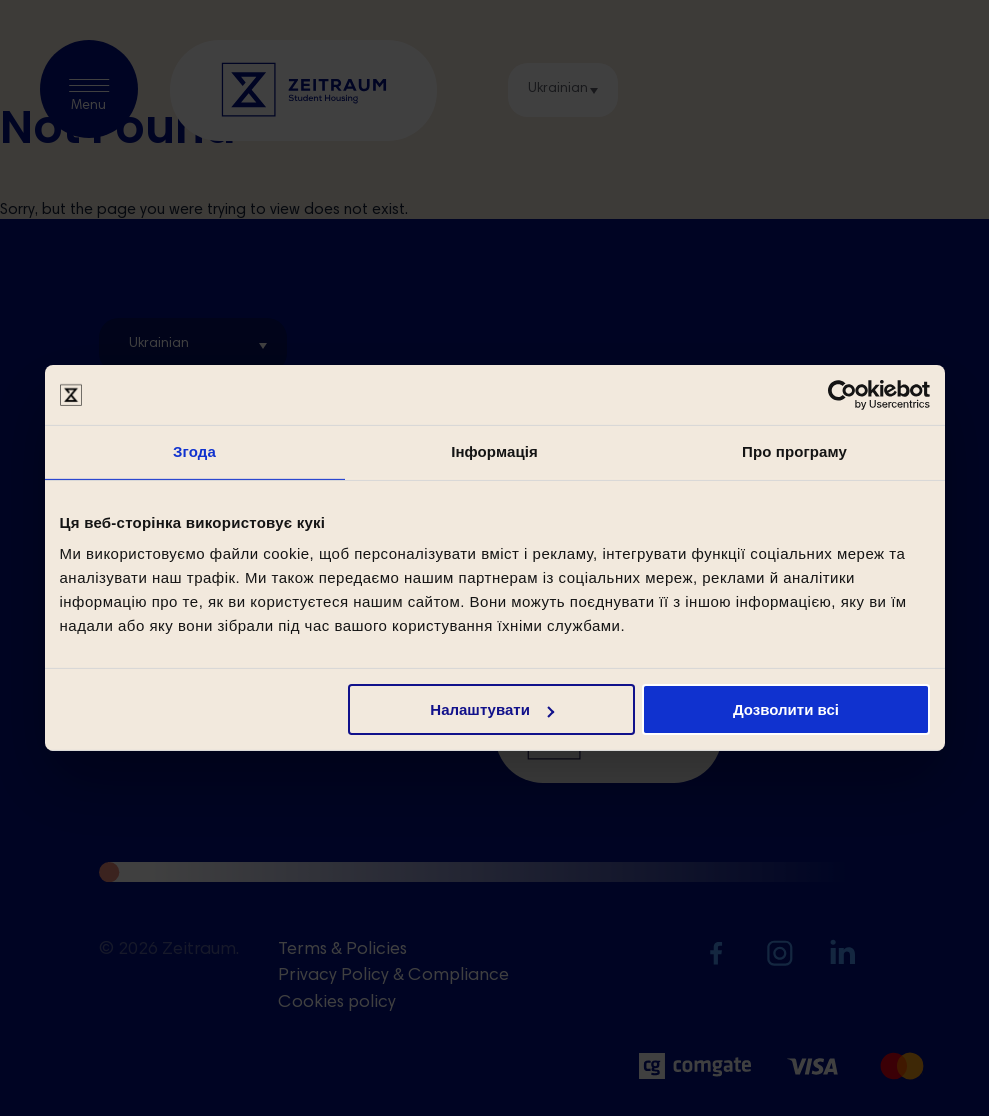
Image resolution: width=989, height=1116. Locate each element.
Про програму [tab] (794, 451)
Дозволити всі (786, 709)
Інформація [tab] (494, 451)
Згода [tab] (194, 451)
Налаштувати (492, 709)
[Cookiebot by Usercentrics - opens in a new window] (842, 395)
